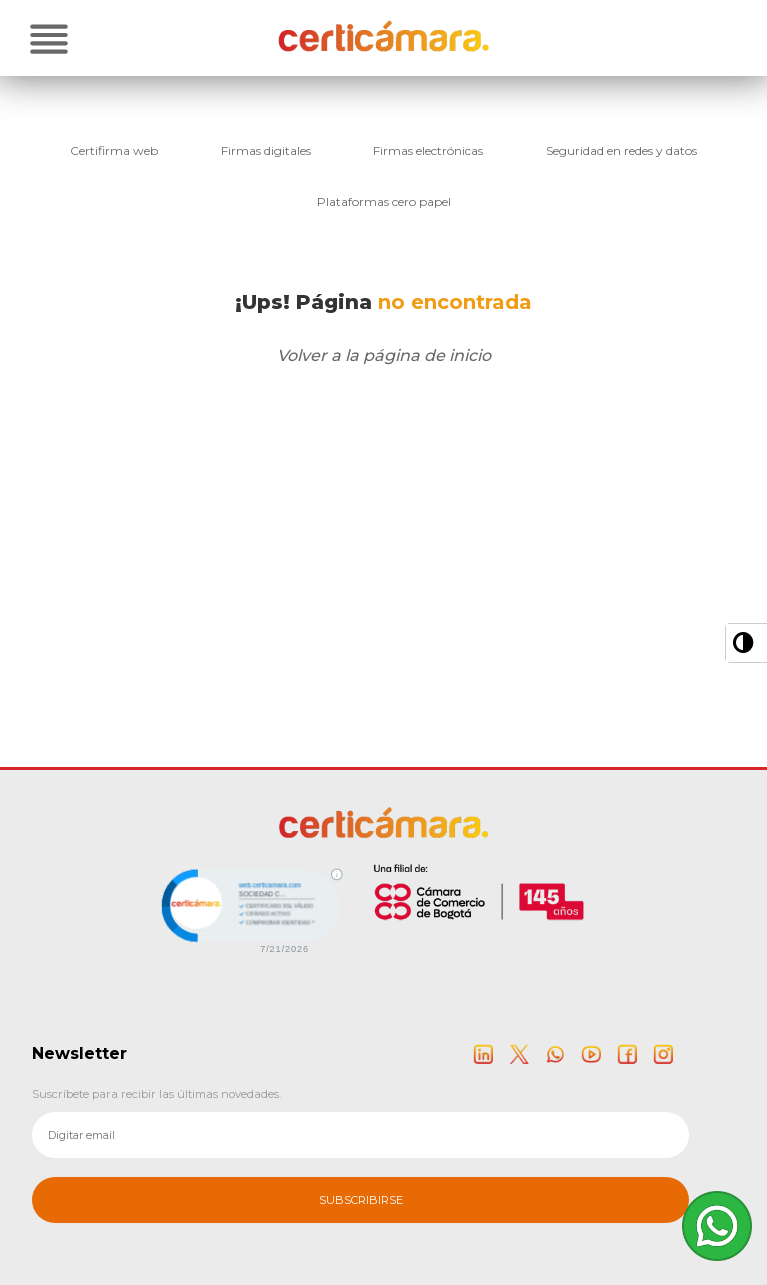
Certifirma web (114, 150)
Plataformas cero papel (384, 201)
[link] (249, 909)
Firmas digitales (266, 150)
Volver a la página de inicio (384, 355)
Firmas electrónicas (428, 150)
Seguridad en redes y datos (621, 150)
